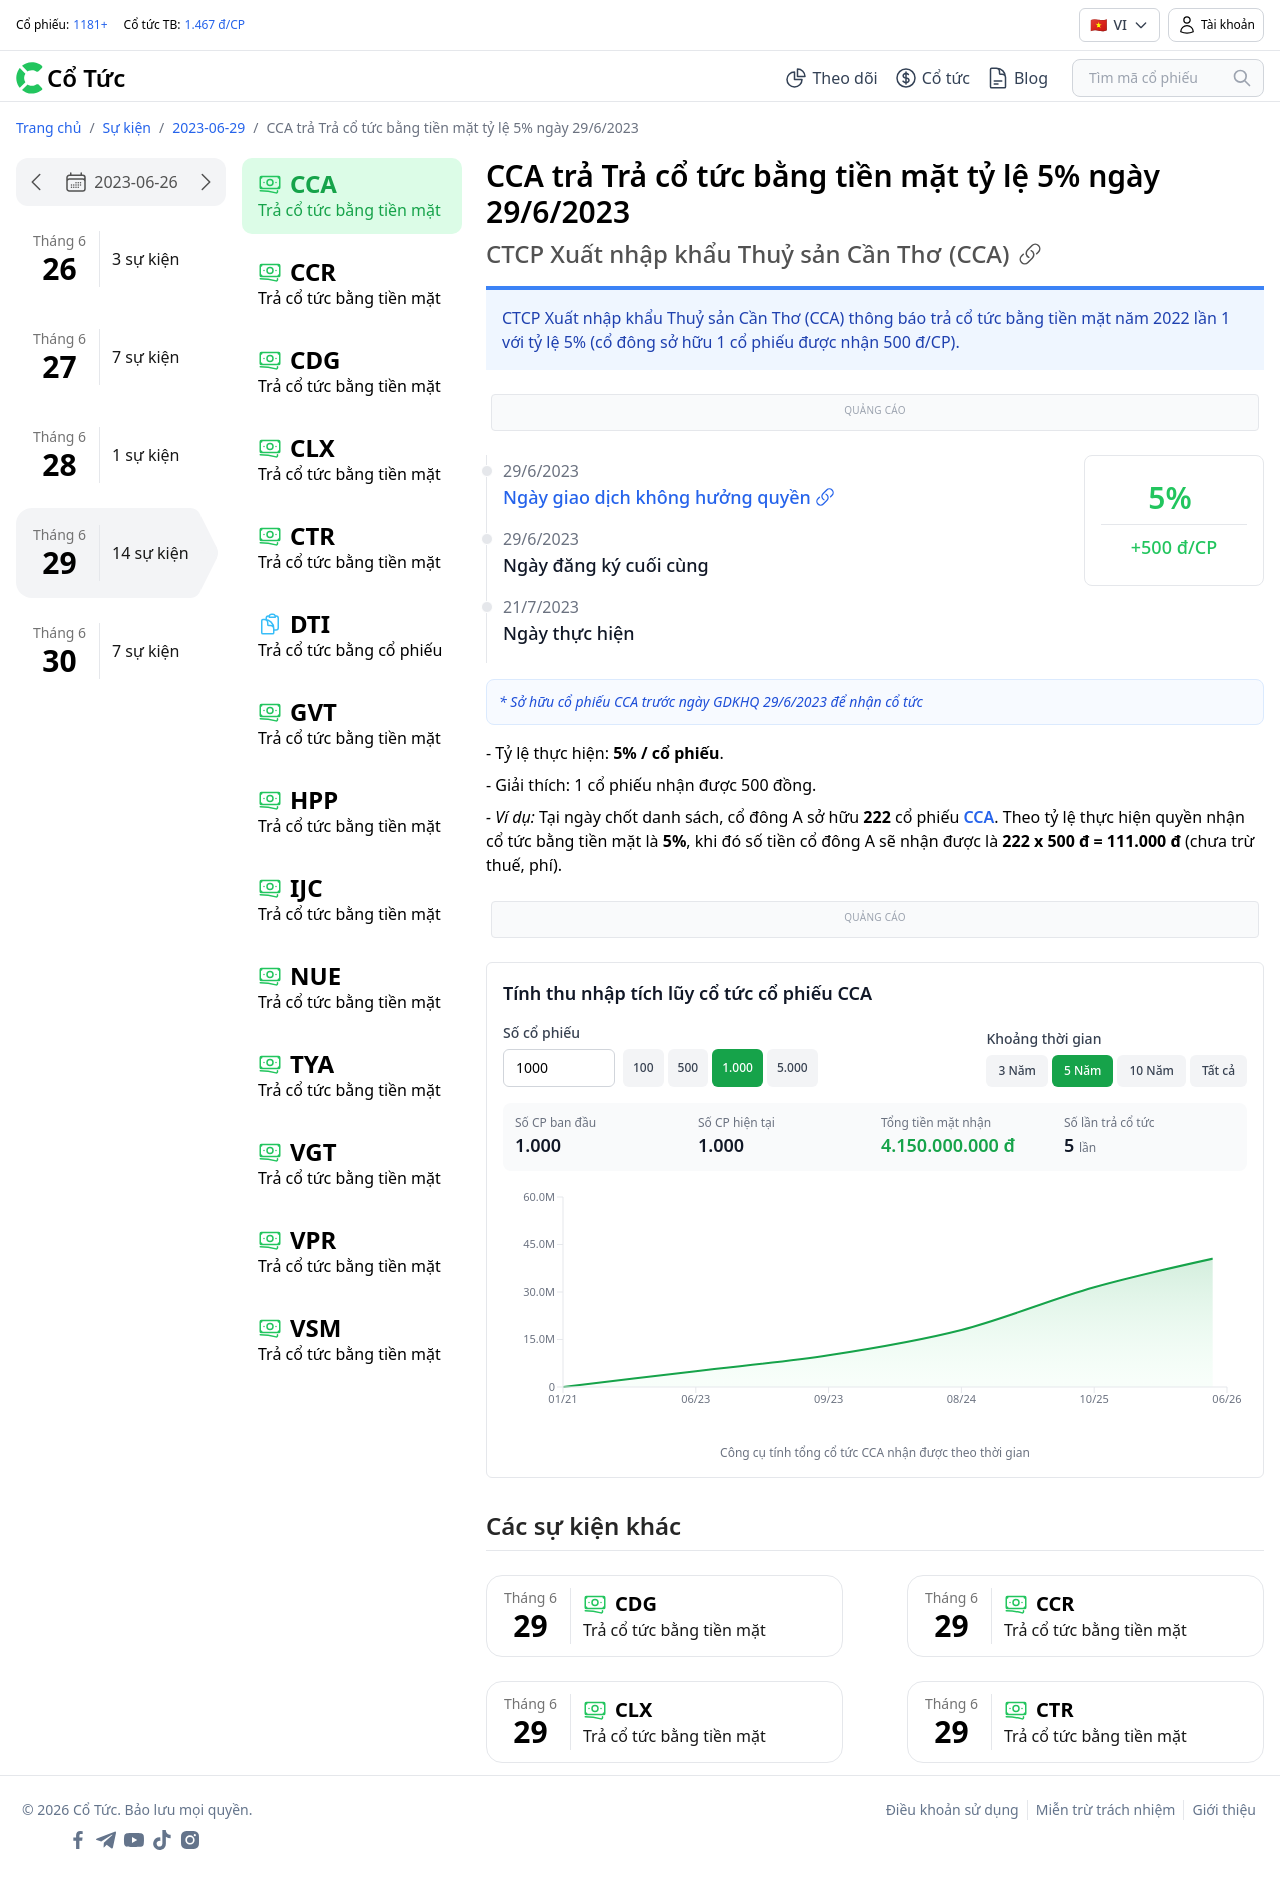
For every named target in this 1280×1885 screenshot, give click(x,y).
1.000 (737, 1067)
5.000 (792, 1067)
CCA (978, 817)
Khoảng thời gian (1043, 1038)
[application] (875, 1312)
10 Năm (1151, 1070)
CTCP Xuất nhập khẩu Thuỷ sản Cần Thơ (764, 254)
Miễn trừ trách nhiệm (1106, 1809)
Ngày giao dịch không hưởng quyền (669, 497)
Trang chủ (48, 127)
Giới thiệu (1224, 1809)
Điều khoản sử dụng (952, 1809)
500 (688, 1067)
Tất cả (1218, 1070)
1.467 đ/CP (215, 24)
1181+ (90, 24)
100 (643, 1067)
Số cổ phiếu (541, 1032)
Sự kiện (127, 127)
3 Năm (1017, 1070)
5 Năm (1083, 1070)
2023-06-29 (208, 127)
